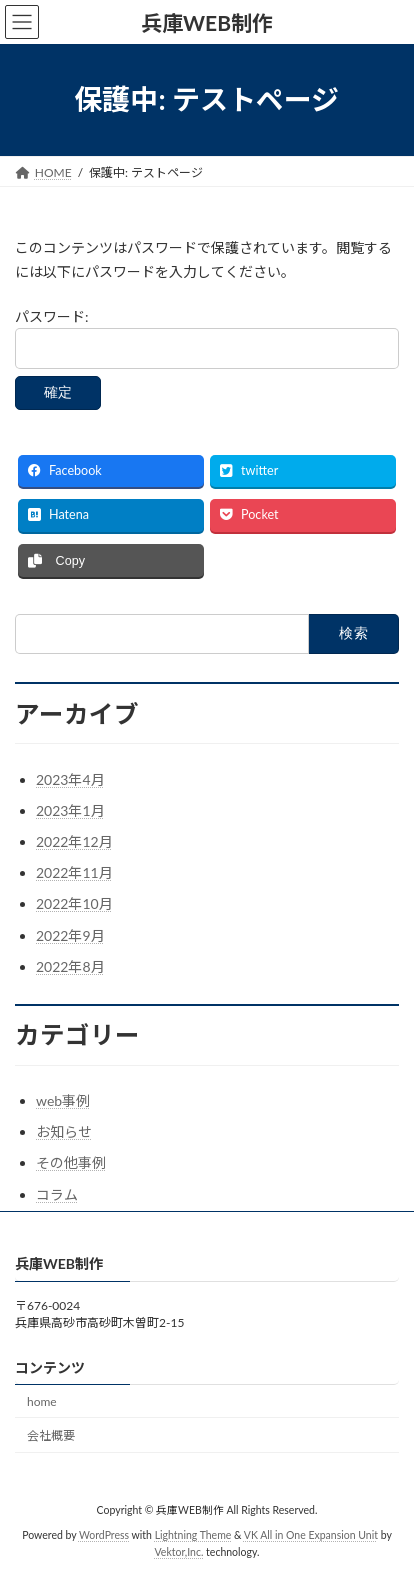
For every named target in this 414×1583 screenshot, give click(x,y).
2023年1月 (70, 810)
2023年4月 (70, 779)
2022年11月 (74, 872)
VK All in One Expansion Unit (311, 1534)
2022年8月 (70, 966)
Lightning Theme (193, 1534)
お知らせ (64, 1131)
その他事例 (71, 1162)
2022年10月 (74, 903)
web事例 (63, 1100)
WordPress (104, 1534)
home (42, 1400)
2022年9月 (70, 935)
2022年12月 (74, 841)
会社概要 (51, 1435)
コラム (57, 1194)
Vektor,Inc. (179, 1552)
